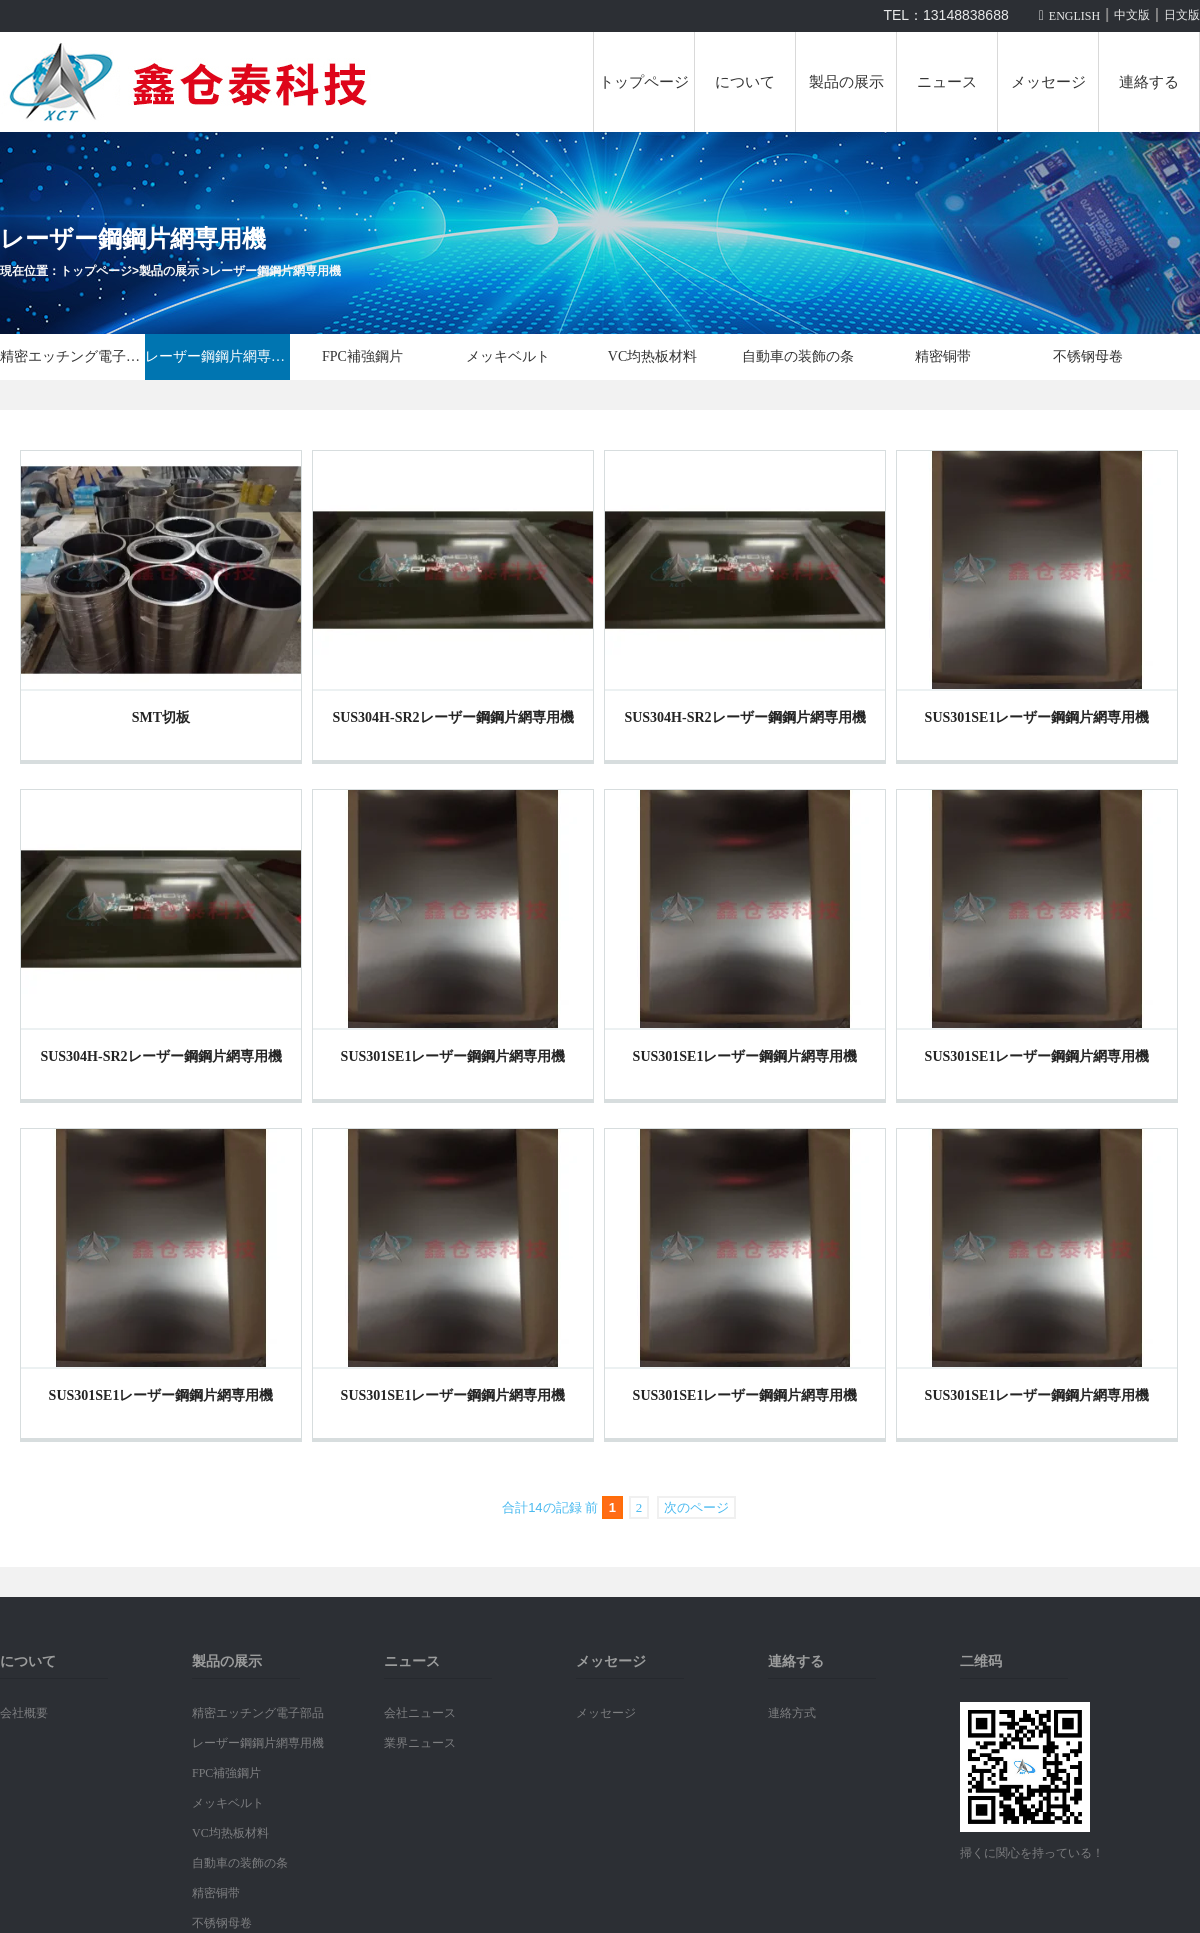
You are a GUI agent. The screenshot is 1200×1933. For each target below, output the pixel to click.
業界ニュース (420, 1743)
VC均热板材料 (652, 356)
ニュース (947, 82)
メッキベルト (508, 356)
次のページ (696, 1507)
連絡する (1149, 82)
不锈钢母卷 (1088, 356)
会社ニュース (420, 1713)
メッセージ (1048, 82)
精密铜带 (943, 356)
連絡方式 (792, 1713)
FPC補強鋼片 (362, 356)
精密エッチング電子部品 (72, 356)
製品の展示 (846, 82)
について (745, 82)
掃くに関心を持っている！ (1032, 1853)
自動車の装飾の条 (798, 356)
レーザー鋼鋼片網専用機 (275, 271)
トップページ (644, 82)
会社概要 (24, 1713)
